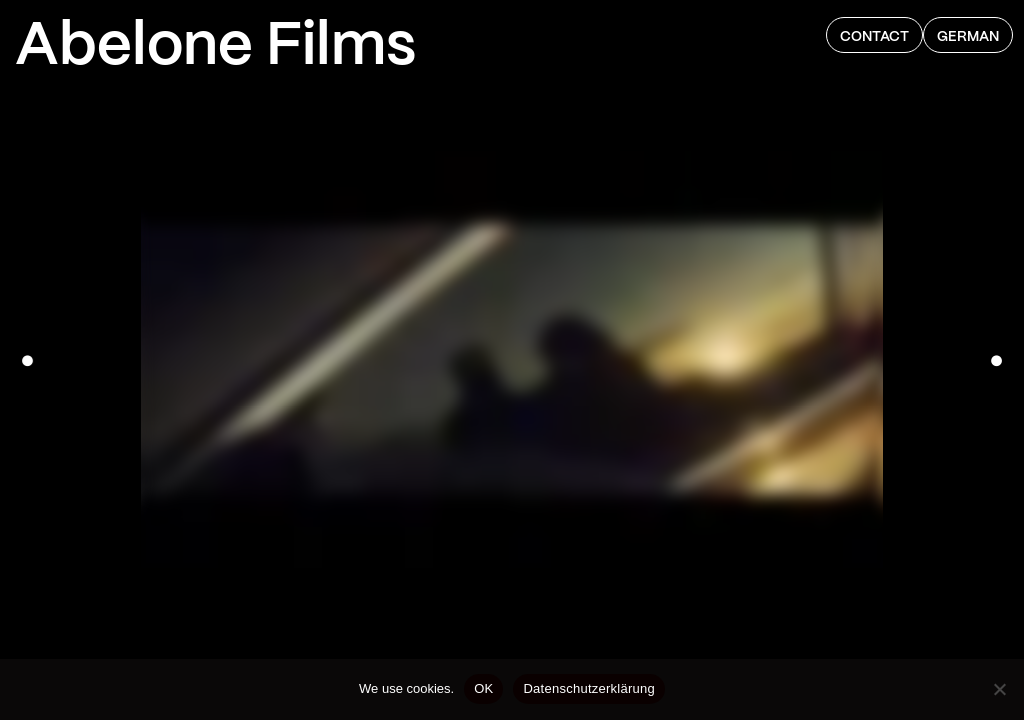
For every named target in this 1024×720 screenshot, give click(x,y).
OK (483, 688)
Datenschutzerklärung (588, 688)
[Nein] (999, 689)
